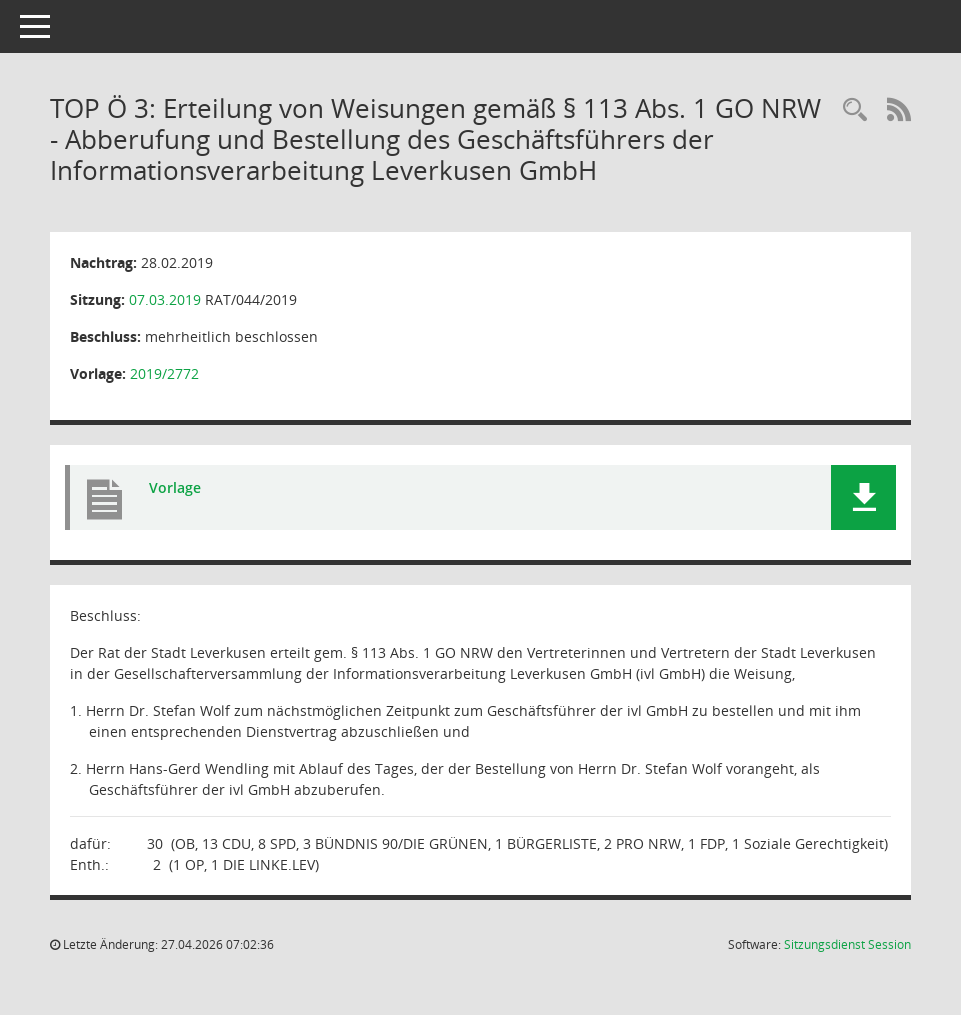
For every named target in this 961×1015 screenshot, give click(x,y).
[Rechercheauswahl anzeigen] (855, 110)
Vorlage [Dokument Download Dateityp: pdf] (175, 487)
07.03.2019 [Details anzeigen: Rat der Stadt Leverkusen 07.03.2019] (165, 299)
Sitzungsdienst (847, 944)
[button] (863, 497)
